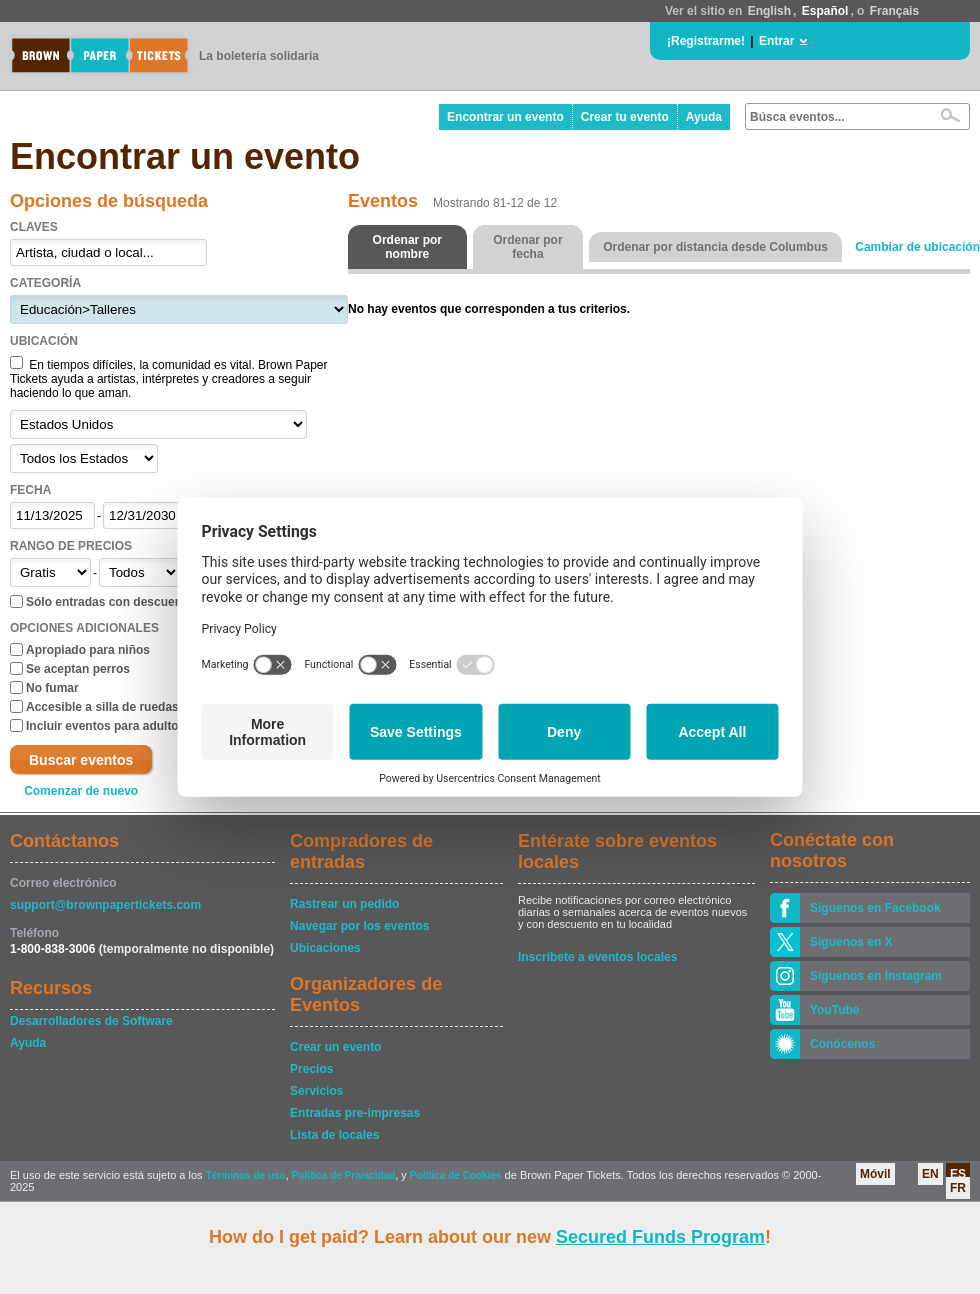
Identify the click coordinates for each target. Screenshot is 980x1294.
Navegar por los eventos (359, 926)
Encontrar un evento (505, 117)
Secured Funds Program (660, 1237)
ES (958, 1174)
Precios (311, 1069)
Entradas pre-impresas (355, 1113)
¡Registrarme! (706, 41)
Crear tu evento (625, 117)
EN (930, 1174)
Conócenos (842, 1044)
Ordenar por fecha (527, 247)
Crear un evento (335, 1047)
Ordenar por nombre (407, 247)
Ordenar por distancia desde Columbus (715, 247)
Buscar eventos (81, 760)
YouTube (835, 1010)
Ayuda (704, 117)
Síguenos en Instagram (876, 976)
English (769, 11)
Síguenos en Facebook (875, 908)
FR (958, 1188)
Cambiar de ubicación (917, 247)
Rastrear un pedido (344, 904)
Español (825, 11)
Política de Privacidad (343, 1175)
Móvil (875, 1174)
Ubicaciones (325, 948)
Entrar (776, 41)
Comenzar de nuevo (81, 791)
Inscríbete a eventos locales (597, 957)
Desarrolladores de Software (91, 1021)
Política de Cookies (456, 1175)
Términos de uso (246, 1175)
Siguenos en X (851, 942)
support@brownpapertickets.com (105, 905)
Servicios (316, 1091)
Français (894, 11)
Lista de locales (334, 1135)
